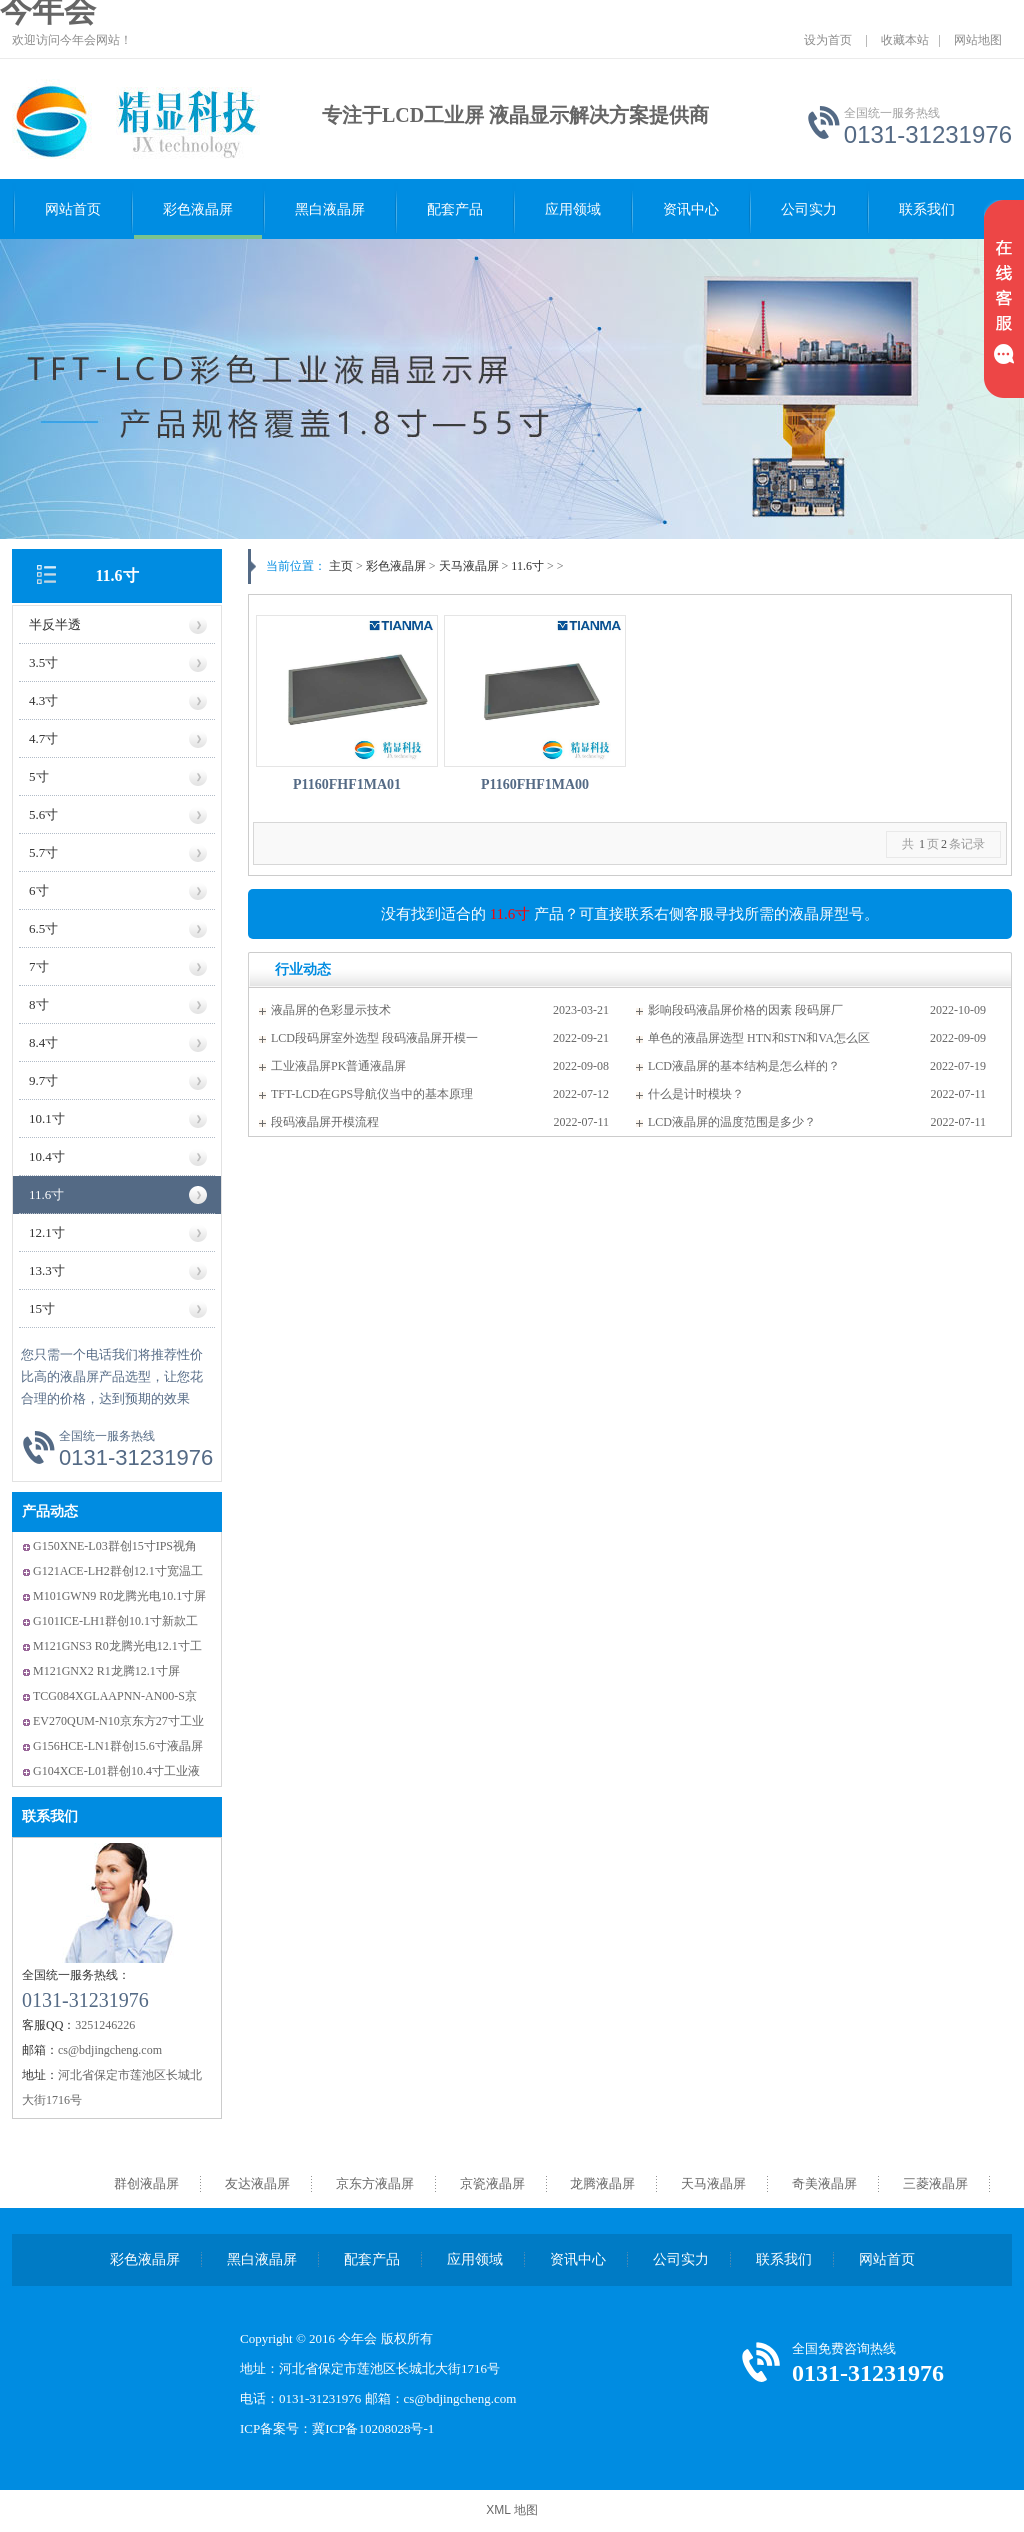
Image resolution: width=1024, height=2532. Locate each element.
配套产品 (455, 209)
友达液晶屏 (257, 2183)
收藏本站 (905, 40)
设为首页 (828, 40)
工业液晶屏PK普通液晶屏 (338, 1066)
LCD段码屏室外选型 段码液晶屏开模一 (374, 1038)
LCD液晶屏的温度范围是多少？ (732, 1122)
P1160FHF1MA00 (535, 784)
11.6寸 (116, 575)
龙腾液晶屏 (602, 2183)
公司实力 (809, 209)
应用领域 (573, 209)
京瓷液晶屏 (492, 2183)
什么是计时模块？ (696, 1094)
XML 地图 (512, 2510)
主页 (341, 566)
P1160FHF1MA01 (347, 784)
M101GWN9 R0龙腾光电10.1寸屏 (119, 1596)
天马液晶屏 (469, 566)
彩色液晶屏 (198, 209)
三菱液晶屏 (935, 2183)
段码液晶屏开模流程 (325, 1122)
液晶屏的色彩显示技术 (331, 1010)
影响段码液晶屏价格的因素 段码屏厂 (745, 1010)
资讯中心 (691, 209)
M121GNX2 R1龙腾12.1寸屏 (106, 1671)
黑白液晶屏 (330, 209)
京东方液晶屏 (375, 2183)
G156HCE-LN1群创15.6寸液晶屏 (118, 1746)
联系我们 (927, 209)
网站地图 (978, 40)
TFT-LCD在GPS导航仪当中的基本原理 (372, 1094)
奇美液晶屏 (824, 2183)
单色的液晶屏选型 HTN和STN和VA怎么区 (759, 1038)
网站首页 (73, 209)
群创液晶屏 (146, 2183)
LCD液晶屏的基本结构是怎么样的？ (744, 1066)
